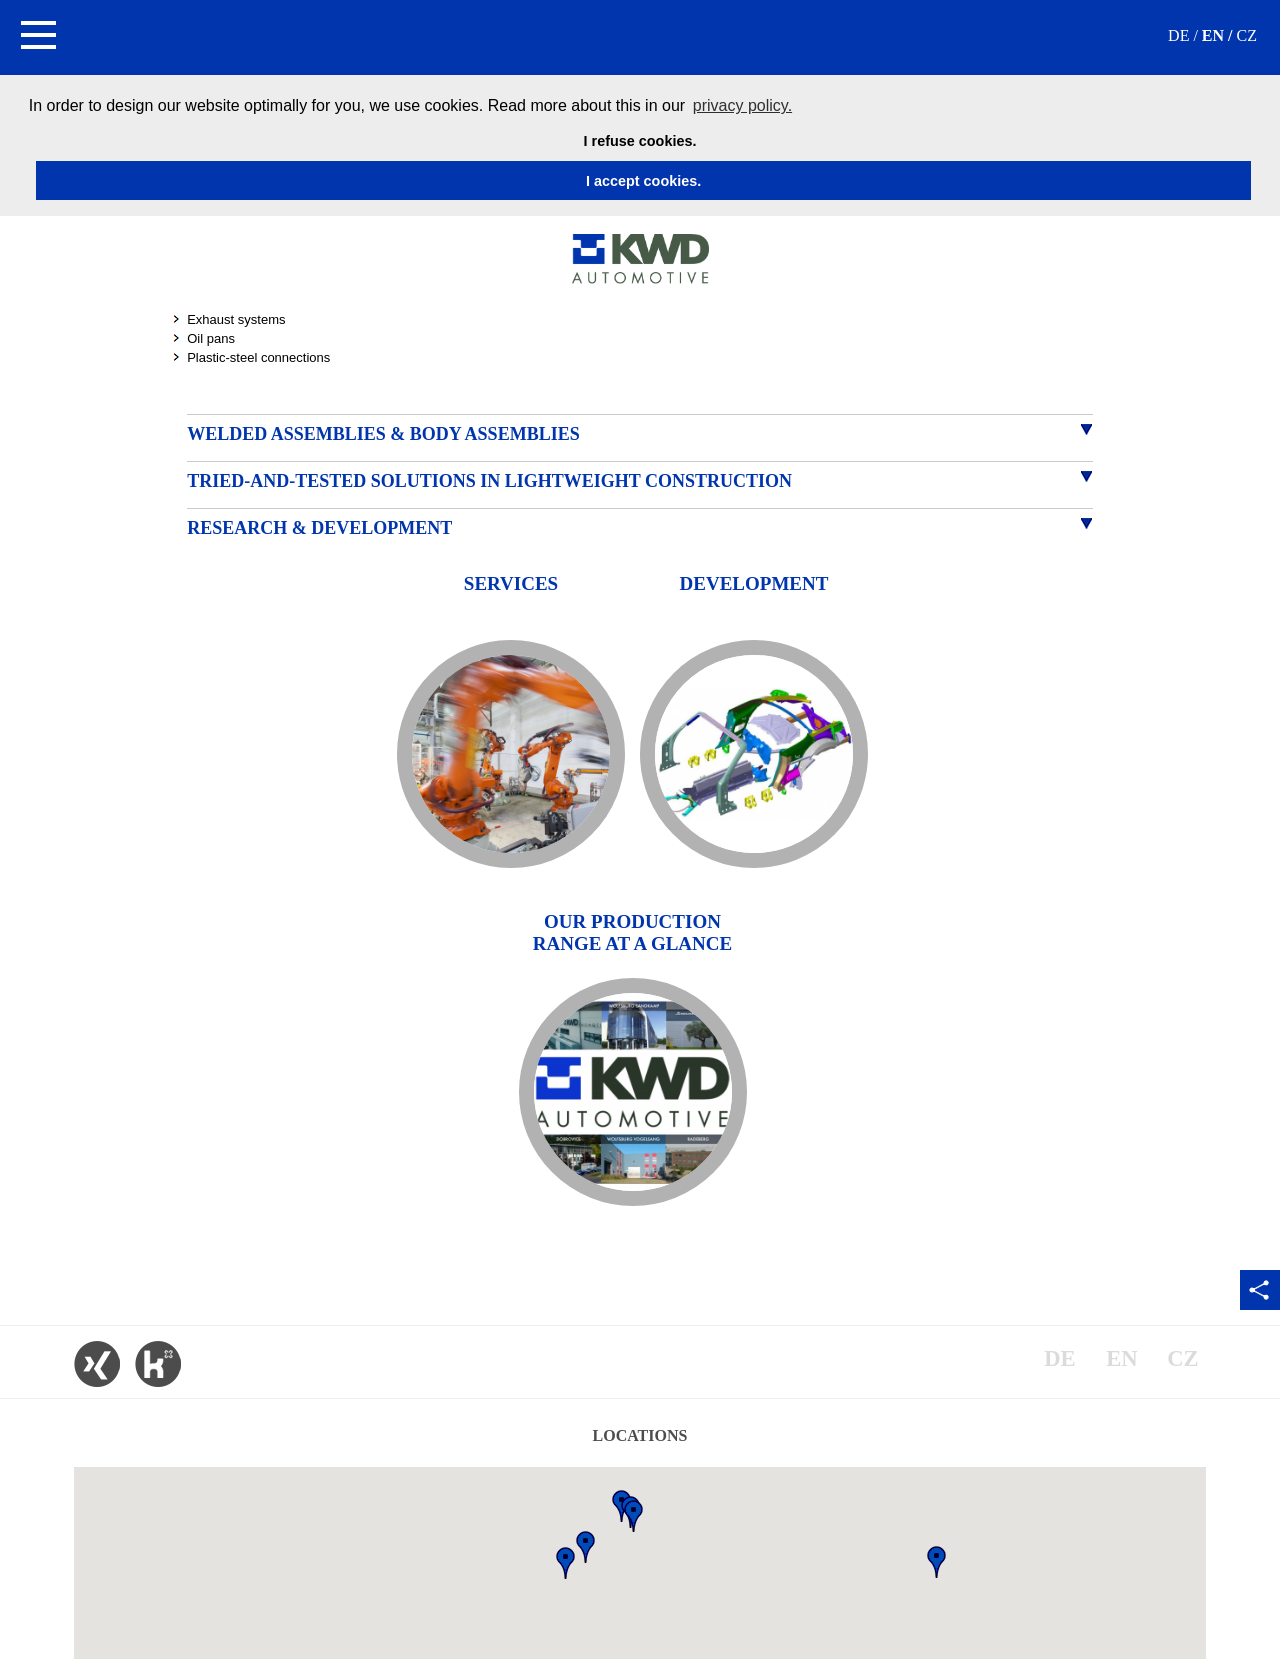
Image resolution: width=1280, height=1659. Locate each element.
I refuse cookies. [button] (640, 141)
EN (1213, 35)
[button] (37, 37)
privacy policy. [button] (742, 105)
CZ (1247, 35)
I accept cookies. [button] (643, 181)
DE (1178, 35)
